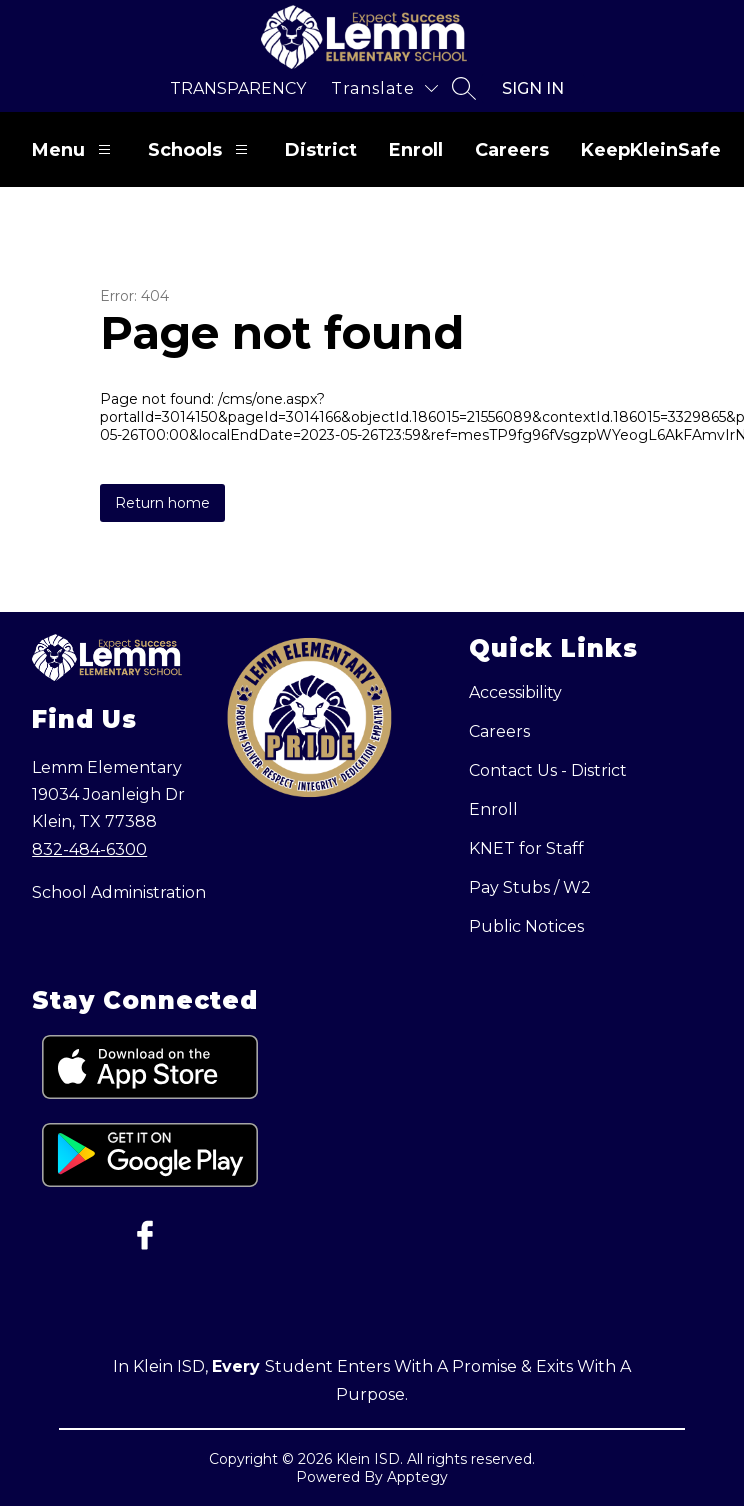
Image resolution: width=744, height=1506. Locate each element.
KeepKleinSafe (651, 150)
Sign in (533, 88)
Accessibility (515, 692)
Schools (200, 149)
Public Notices (526, 926)
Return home (162, 503)
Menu (74, 149)
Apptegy (417, 1477)
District (321, 150)
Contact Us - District (548, 770)
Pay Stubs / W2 (530, 887)
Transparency (238, 88)
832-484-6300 (89, 849)
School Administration (119, 892)
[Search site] (464, 88)
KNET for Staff (526, 848)
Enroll (416, 150)
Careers (512, 150)
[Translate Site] (384, 88)
